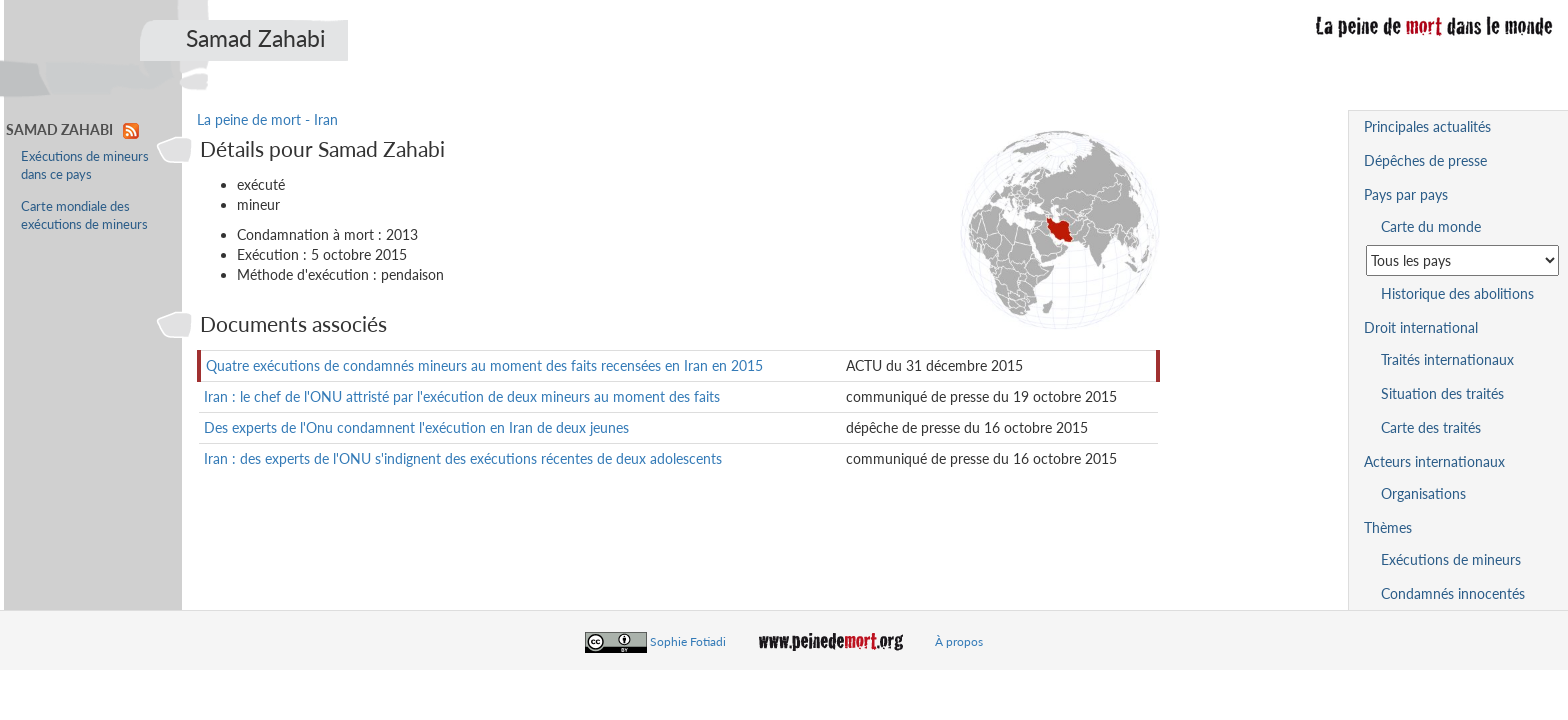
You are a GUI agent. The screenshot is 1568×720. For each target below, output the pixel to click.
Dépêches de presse (1425, 160)
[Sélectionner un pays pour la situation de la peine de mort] (1462, 260)
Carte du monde (1431, 226)
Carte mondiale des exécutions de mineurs (84, 215)
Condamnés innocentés (1453, 593)
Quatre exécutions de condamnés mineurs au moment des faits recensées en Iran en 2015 (484, 365)
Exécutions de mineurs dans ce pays (85, 165)
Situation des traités (1442, 393)
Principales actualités (1427, 126)
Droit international (1421, 327)
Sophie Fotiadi (688, 641)
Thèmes (1388, 527)
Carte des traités (1431, 427)
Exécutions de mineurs (1451, 559)
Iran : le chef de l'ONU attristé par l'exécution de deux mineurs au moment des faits (462, 396)
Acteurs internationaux (1434, 461)
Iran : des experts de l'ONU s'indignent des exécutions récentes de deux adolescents (463, 458)
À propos (959, 641)
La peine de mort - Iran (267, 119)
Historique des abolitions (1457, 293)
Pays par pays (1406, 194)
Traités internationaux (1447, 359)
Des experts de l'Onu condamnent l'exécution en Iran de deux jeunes (416, 427)
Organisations (1423, 493)
